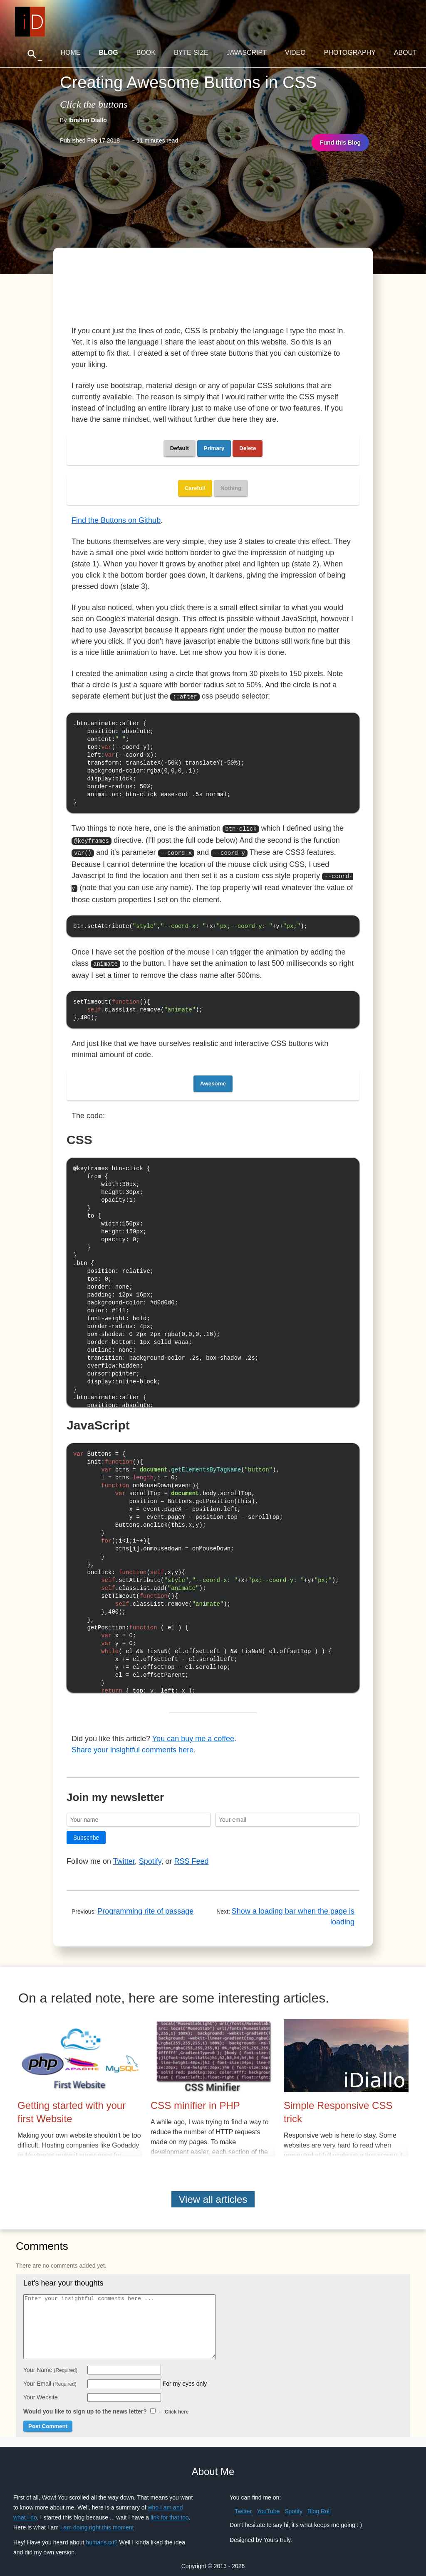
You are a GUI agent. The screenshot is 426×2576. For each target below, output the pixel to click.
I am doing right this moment (97, 2515)
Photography (350, 52)
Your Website (40, 2385)
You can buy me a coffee (193, 1726)
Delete (247, 448)
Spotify (150, 1849)
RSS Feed (191, 1849)
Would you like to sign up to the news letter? (105, 2399)
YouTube (268, 2499)
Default (179, 448)
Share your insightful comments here (132, 1738)
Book (146, 52)
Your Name (50, 2358)
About (405, 52)
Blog (108, 52)
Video (295, 52)
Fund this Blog (340, 142)
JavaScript (247, 52)
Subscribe (86, 1825)
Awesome (213, 1071)
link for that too (170, 2505)
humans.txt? (101, 2530)
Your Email (50, 2371)
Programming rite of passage (145, 1899)
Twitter (124, 1849)
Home (70, 52)
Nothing (230, 488)
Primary (214, 448)
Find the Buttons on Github (116, 520)
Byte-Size (191, 52)
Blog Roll (319, 2499)
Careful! (195, 488)
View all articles (213, 2187)
